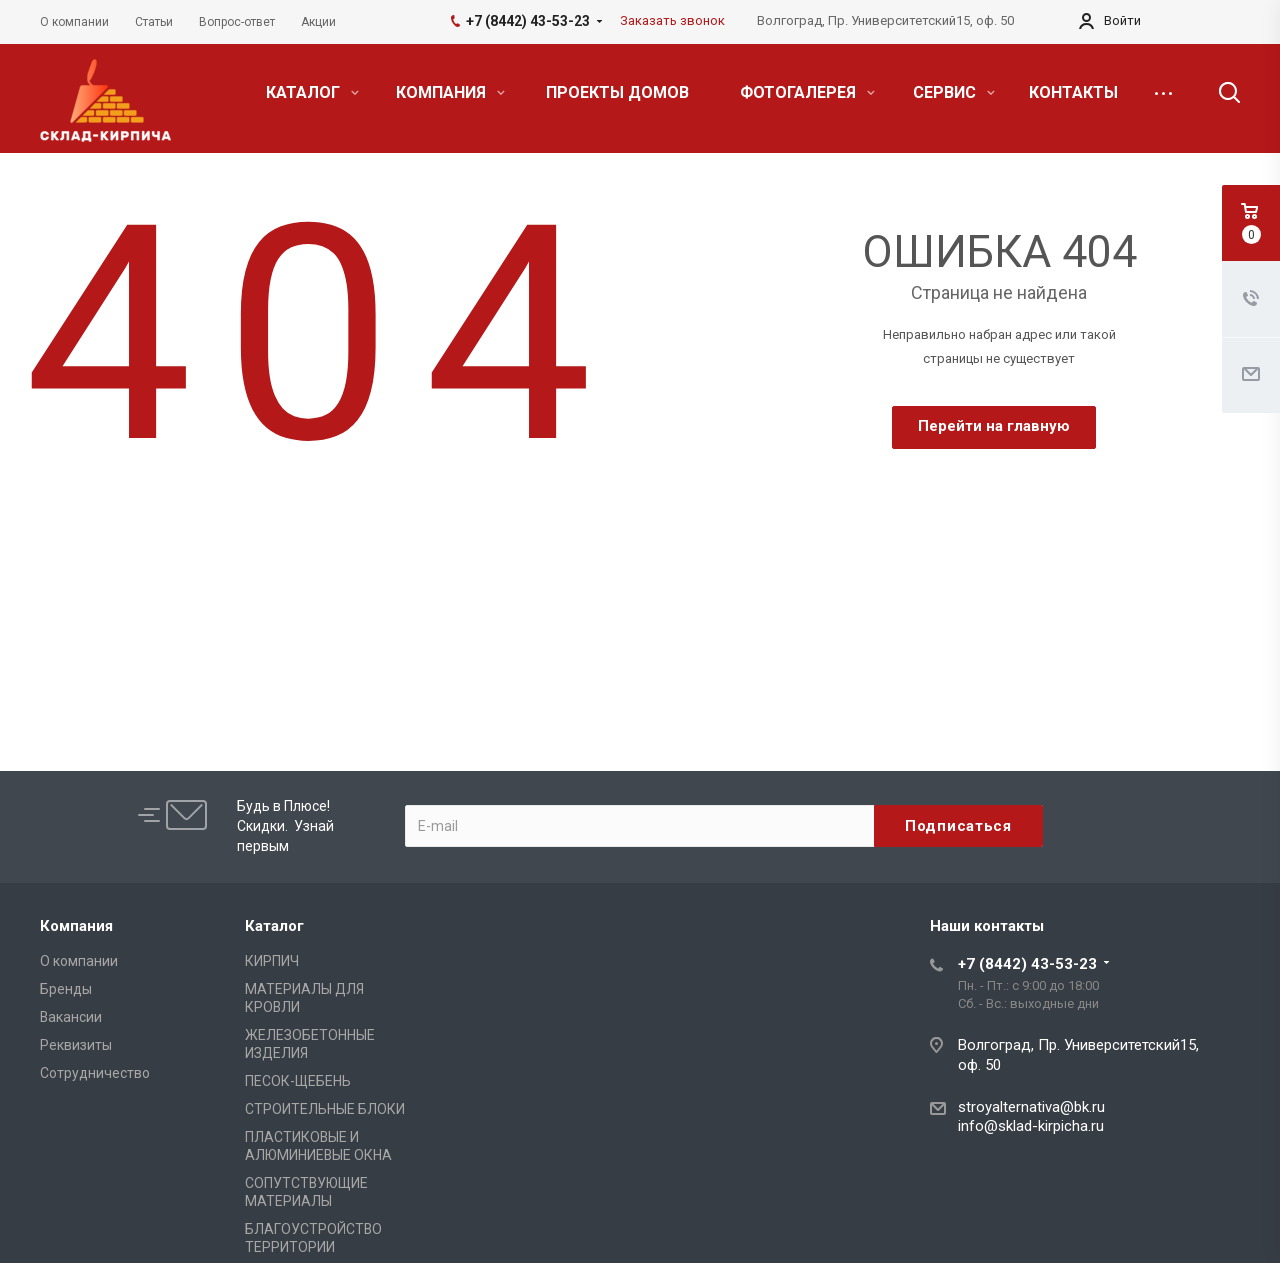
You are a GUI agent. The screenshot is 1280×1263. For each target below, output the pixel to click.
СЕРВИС (954, 92)
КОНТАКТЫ (1073, 92)
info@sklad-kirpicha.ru (1031, 1126)
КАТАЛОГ (312, 92)
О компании (79, 961)
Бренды (66, 989)
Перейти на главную (994, 426)
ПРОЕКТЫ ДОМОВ (617, 92)
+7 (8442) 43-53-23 (1027, 964)
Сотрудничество (95, 1073)
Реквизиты (76, 1045)
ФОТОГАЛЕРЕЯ (807, 92)
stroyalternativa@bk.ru (1031, 1107)
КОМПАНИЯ (450, 92)
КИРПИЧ (272, 961)
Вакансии (71, 1017)
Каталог (274, 926)
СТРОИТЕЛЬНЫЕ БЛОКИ (325, 1109)
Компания (76, 926)
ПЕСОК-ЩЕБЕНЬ (298, 1081)
